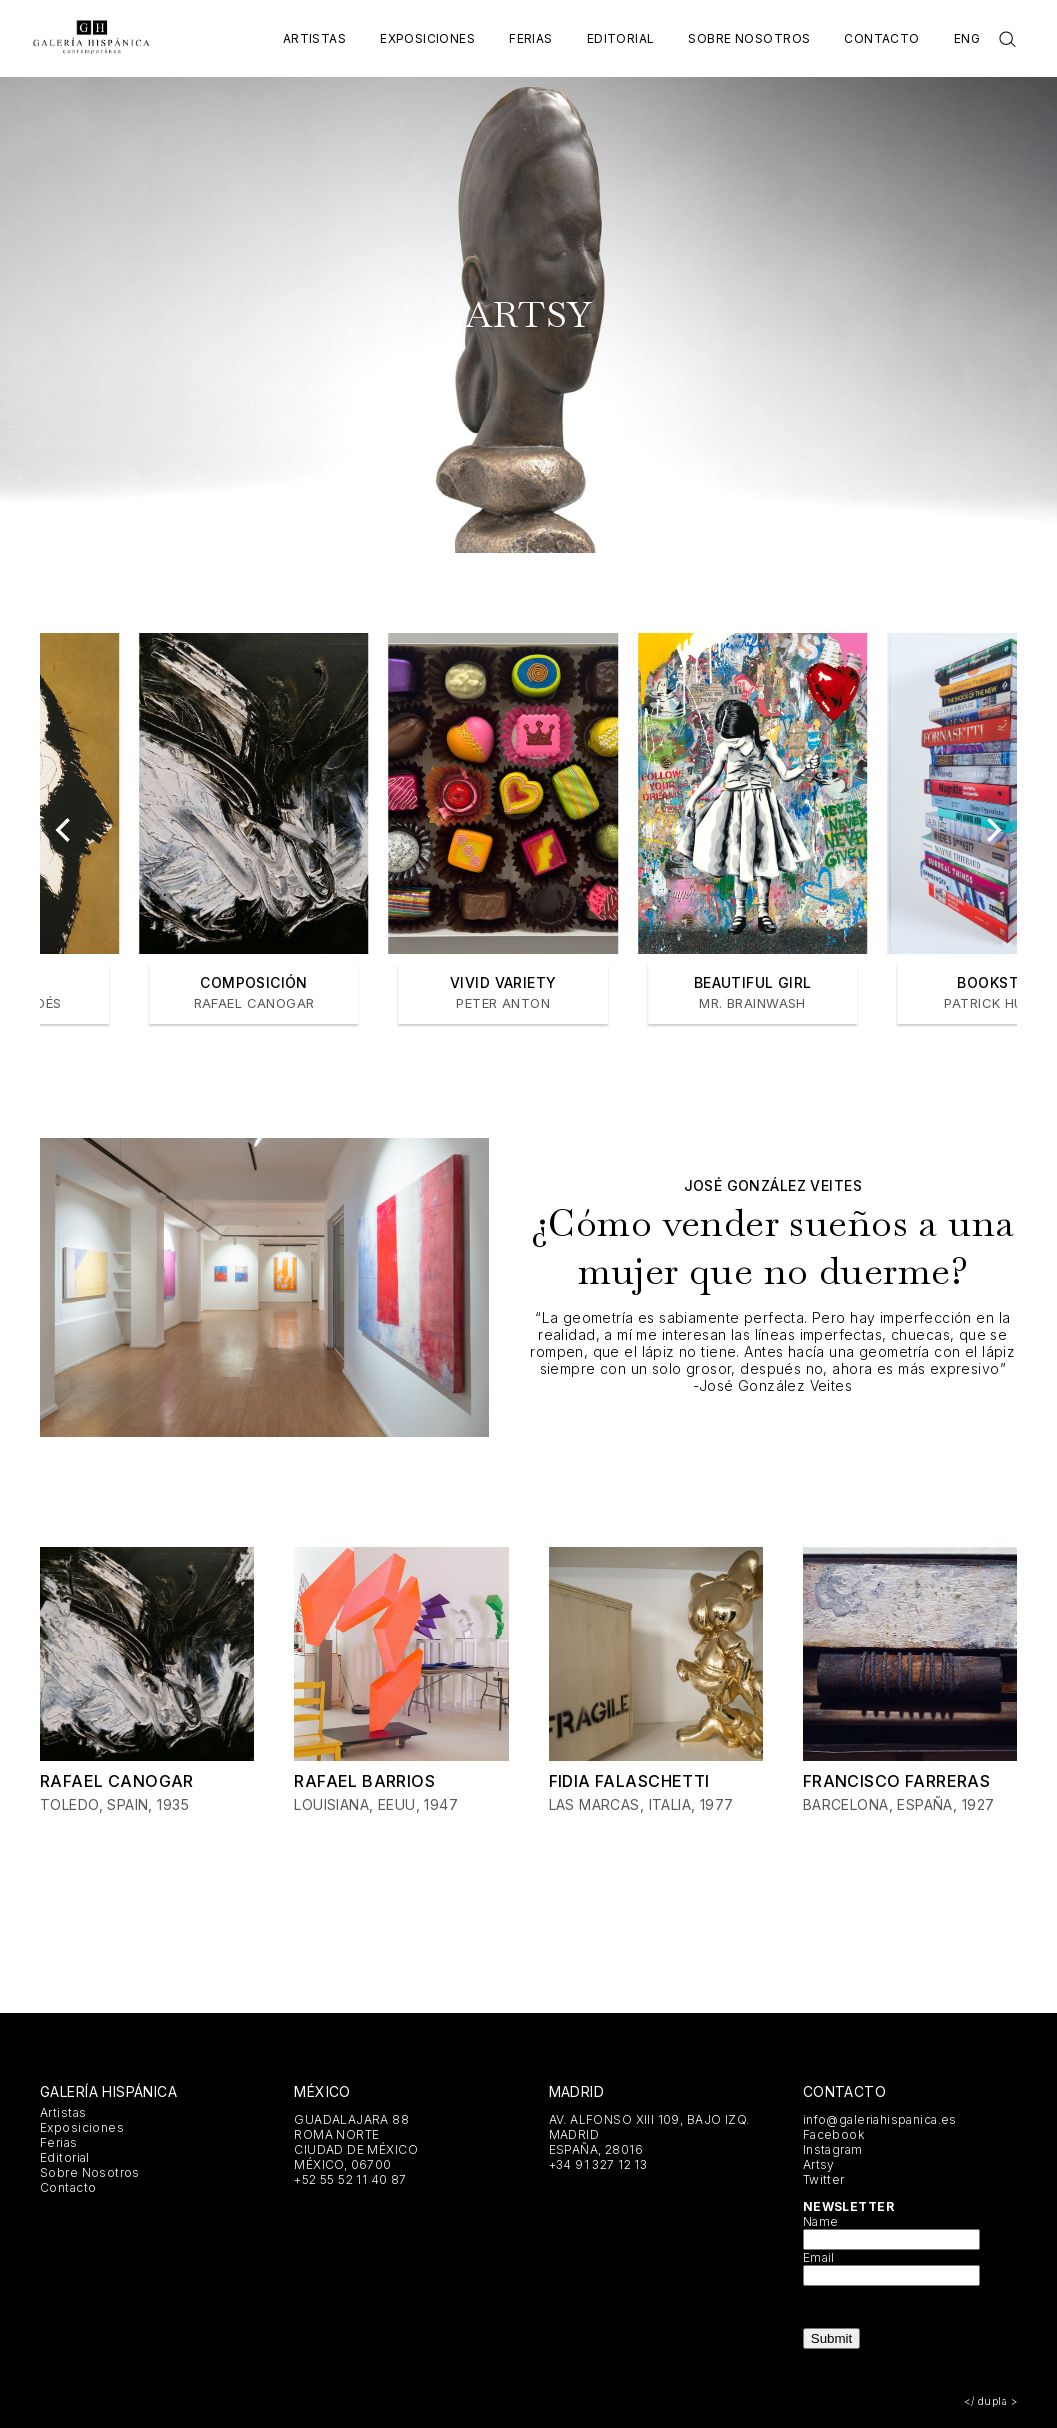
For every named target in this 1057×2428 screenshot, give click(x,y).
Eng (967, 38)
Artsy (819, 2164)
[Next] (992, 830)
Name (821, 2221)
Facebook (833, 2134)
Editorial (621, 38)
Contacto (881, 38)
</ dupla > (990, 2401)
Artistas (314, 38)
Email (819, 2257)
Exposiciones (427, 38)
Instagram (833, 2149)
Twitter (824, 2179)
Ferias (531, 38)
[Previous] (65, 830)
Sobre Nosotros (749, 38)
